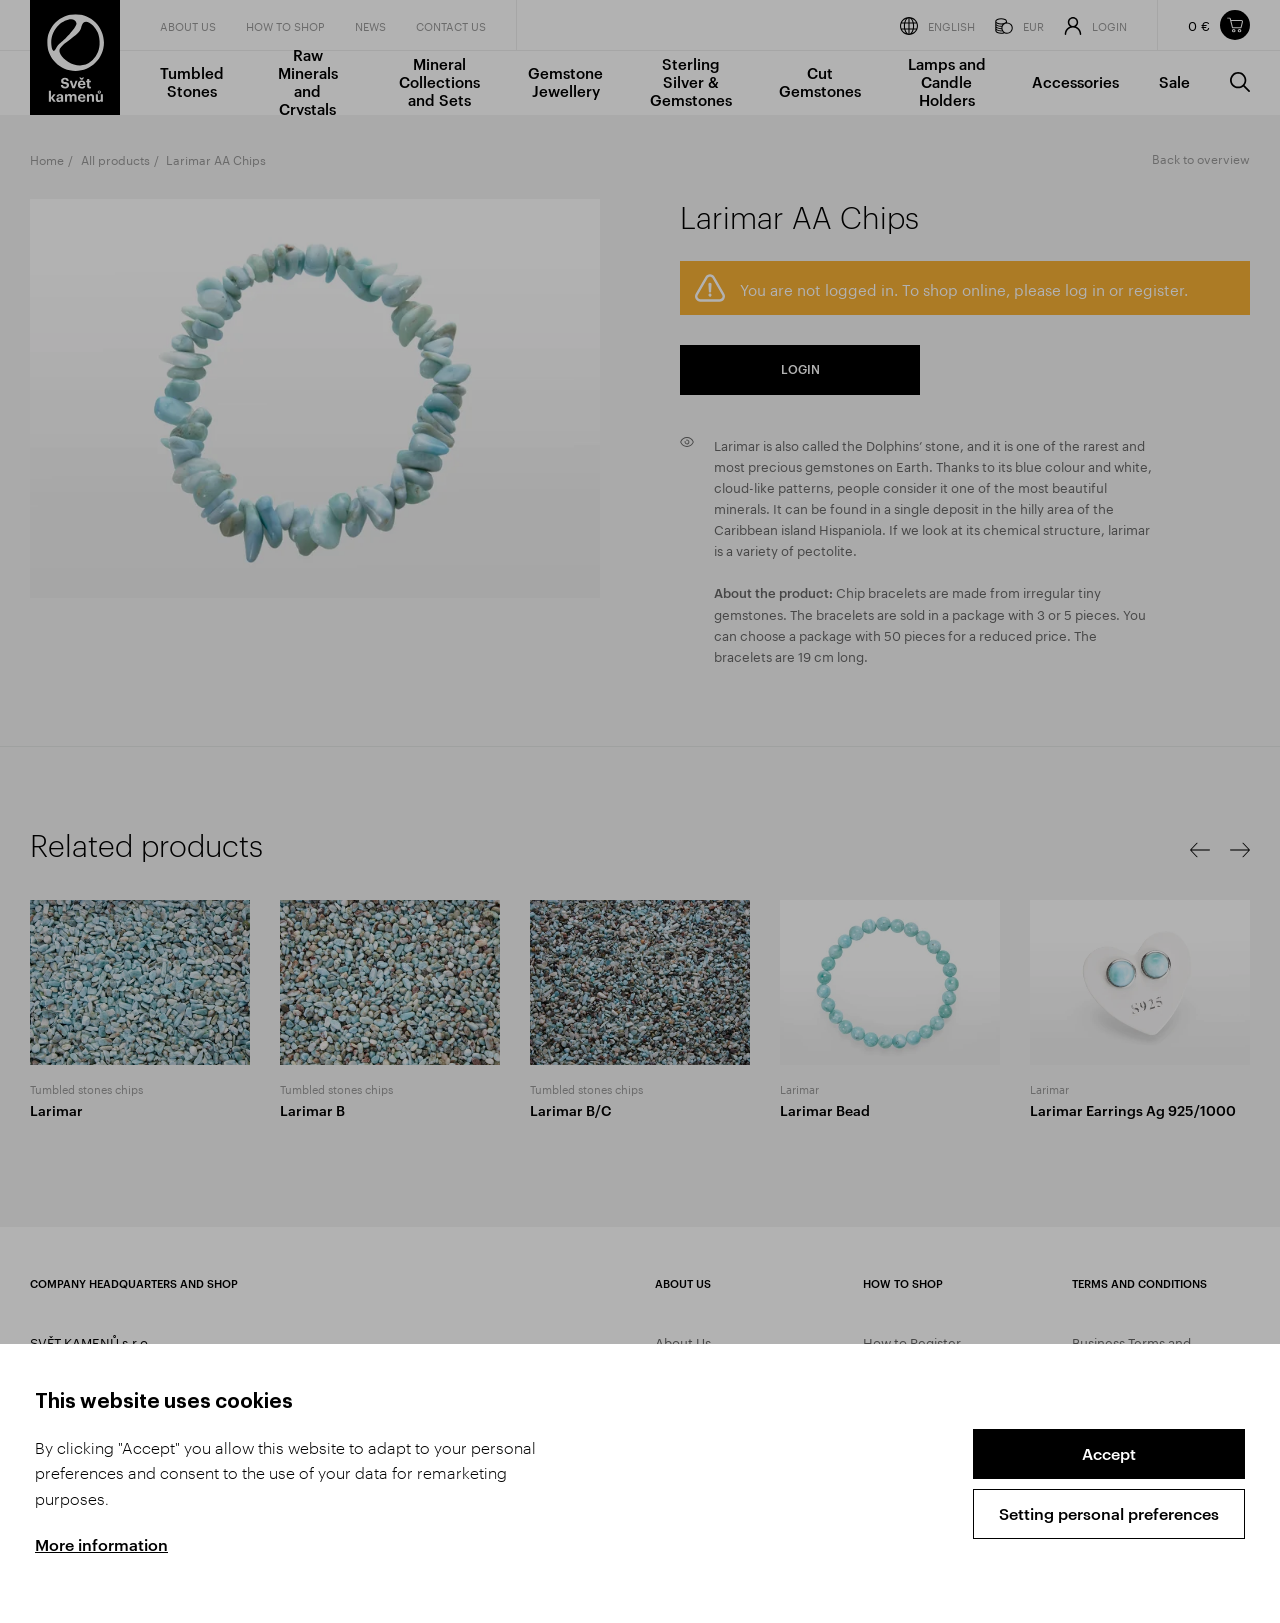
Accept (1109, 1453)
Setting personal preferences (1109, 1513)
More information (101, 1544)
